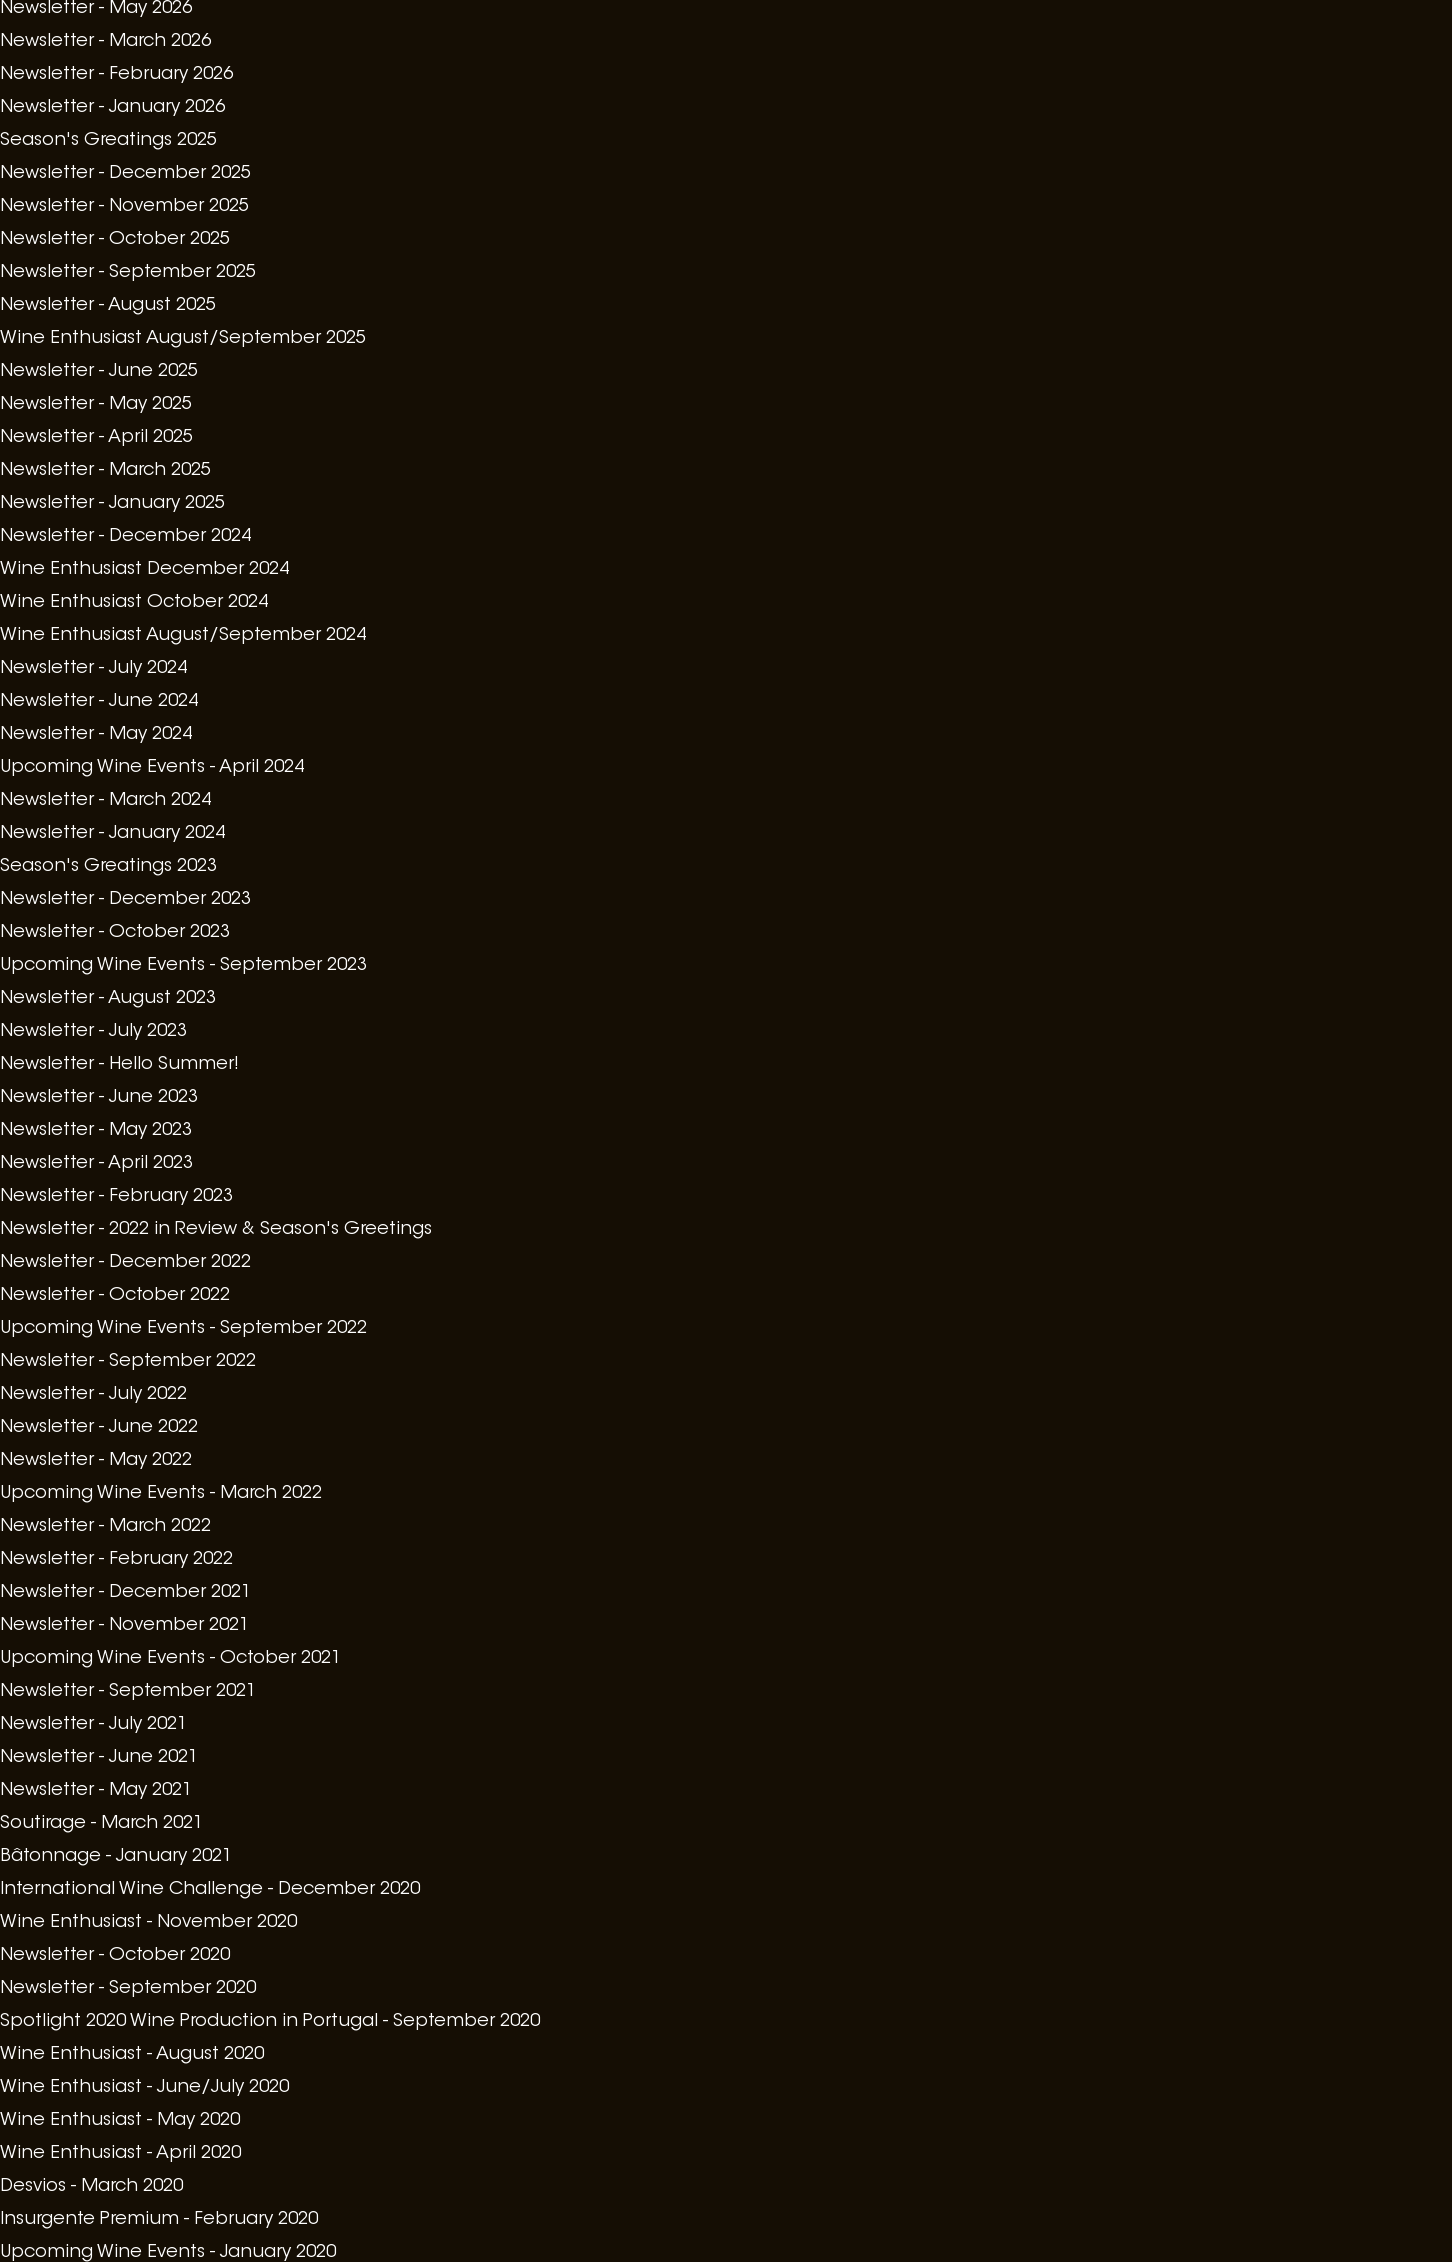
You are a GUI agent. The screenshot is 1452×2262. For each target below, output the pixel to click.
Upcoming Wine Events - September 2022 (183, 1329)
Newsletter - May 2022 (96, 1461)
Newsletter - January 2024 (112, 834)
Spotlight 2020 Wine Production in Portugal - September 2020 (270, 2022)
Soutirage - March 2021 (101, 1824)
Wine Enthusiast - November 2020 (148, 1923)
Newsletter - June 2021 (99, 1758)
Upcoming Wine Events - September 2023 (183, 966)
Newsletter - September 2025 (128, 273)
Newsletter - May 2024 (96, 735)
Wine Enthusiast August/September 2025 (183, 339)
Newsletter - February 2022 (116, 1560)
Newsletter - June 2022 (99, 1428)
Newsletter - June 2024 (99, 702)
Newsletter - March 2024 (105, 801)
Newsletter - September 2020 (128, 1989)
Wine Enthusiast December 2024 (144, 570)
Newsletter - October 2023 (115, 933)
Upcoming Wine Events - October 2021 (170, 1659)
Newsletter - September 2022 (128, 1362)
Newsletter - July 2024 (93, 669)
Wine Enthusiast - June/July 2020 (144, 2088)
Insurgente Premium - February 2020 (159, 2220)
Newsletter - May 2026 (96, 9)
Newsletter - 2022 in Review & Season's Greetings (216, 1230)
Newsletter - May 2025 (96, 405)
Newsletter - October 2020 (115, 1956)
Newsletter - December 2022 (125, 1263)
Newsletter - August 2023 (108, 999)
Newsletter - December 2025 (125, 174)
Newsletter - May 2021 (96, 1791)
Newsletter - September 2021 (128, 1692)
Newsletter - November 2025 (124, 207)
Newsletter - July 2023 (93, 1032)
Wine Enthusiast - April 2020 (120, 2154)
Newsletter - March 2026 (105, 42)
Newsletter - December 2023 (125, 900)
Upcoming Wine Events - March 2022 (161, 1494)
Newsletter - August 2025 (108, 306)
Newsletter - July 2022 (93, 1395)
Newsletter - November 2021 (124, 1626)
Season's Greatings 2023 (108, 867)
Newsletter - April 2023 (96, 1164)
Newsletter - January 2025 (112, 504)
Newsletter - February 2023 (116, 1197)
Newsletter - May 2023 (96, 1131)
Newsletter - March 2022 (105, 1527)
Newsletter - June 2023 (99, 1098)
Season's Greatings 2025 (108, 141)
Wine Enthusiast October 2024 (134, 603)
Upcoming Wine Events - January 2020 (168, 2253)
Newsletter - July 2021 (93, 1725)
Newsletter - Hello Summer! (119, 1065)
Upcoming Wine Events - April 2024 (152, 768)
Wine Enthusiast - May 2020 (120, 2121)
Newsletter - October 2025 (115, 240)
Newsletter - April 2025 (96, 438)
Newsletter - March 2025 (105, 471)
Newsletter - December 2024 (125, 537)
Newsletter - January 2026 (112, 108)
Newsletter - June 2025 (99, 372)
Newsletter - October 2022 (115, 1296)
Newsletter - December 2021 (125, 1593)
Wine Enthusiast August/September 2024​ (183, 636)
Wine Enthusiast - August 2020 (132, 2055)
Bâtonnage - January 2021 (116, 1857)
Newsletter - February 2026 (116, 75)
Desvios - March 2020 (91, 2187)
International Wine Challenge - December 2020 (210, 1890)
